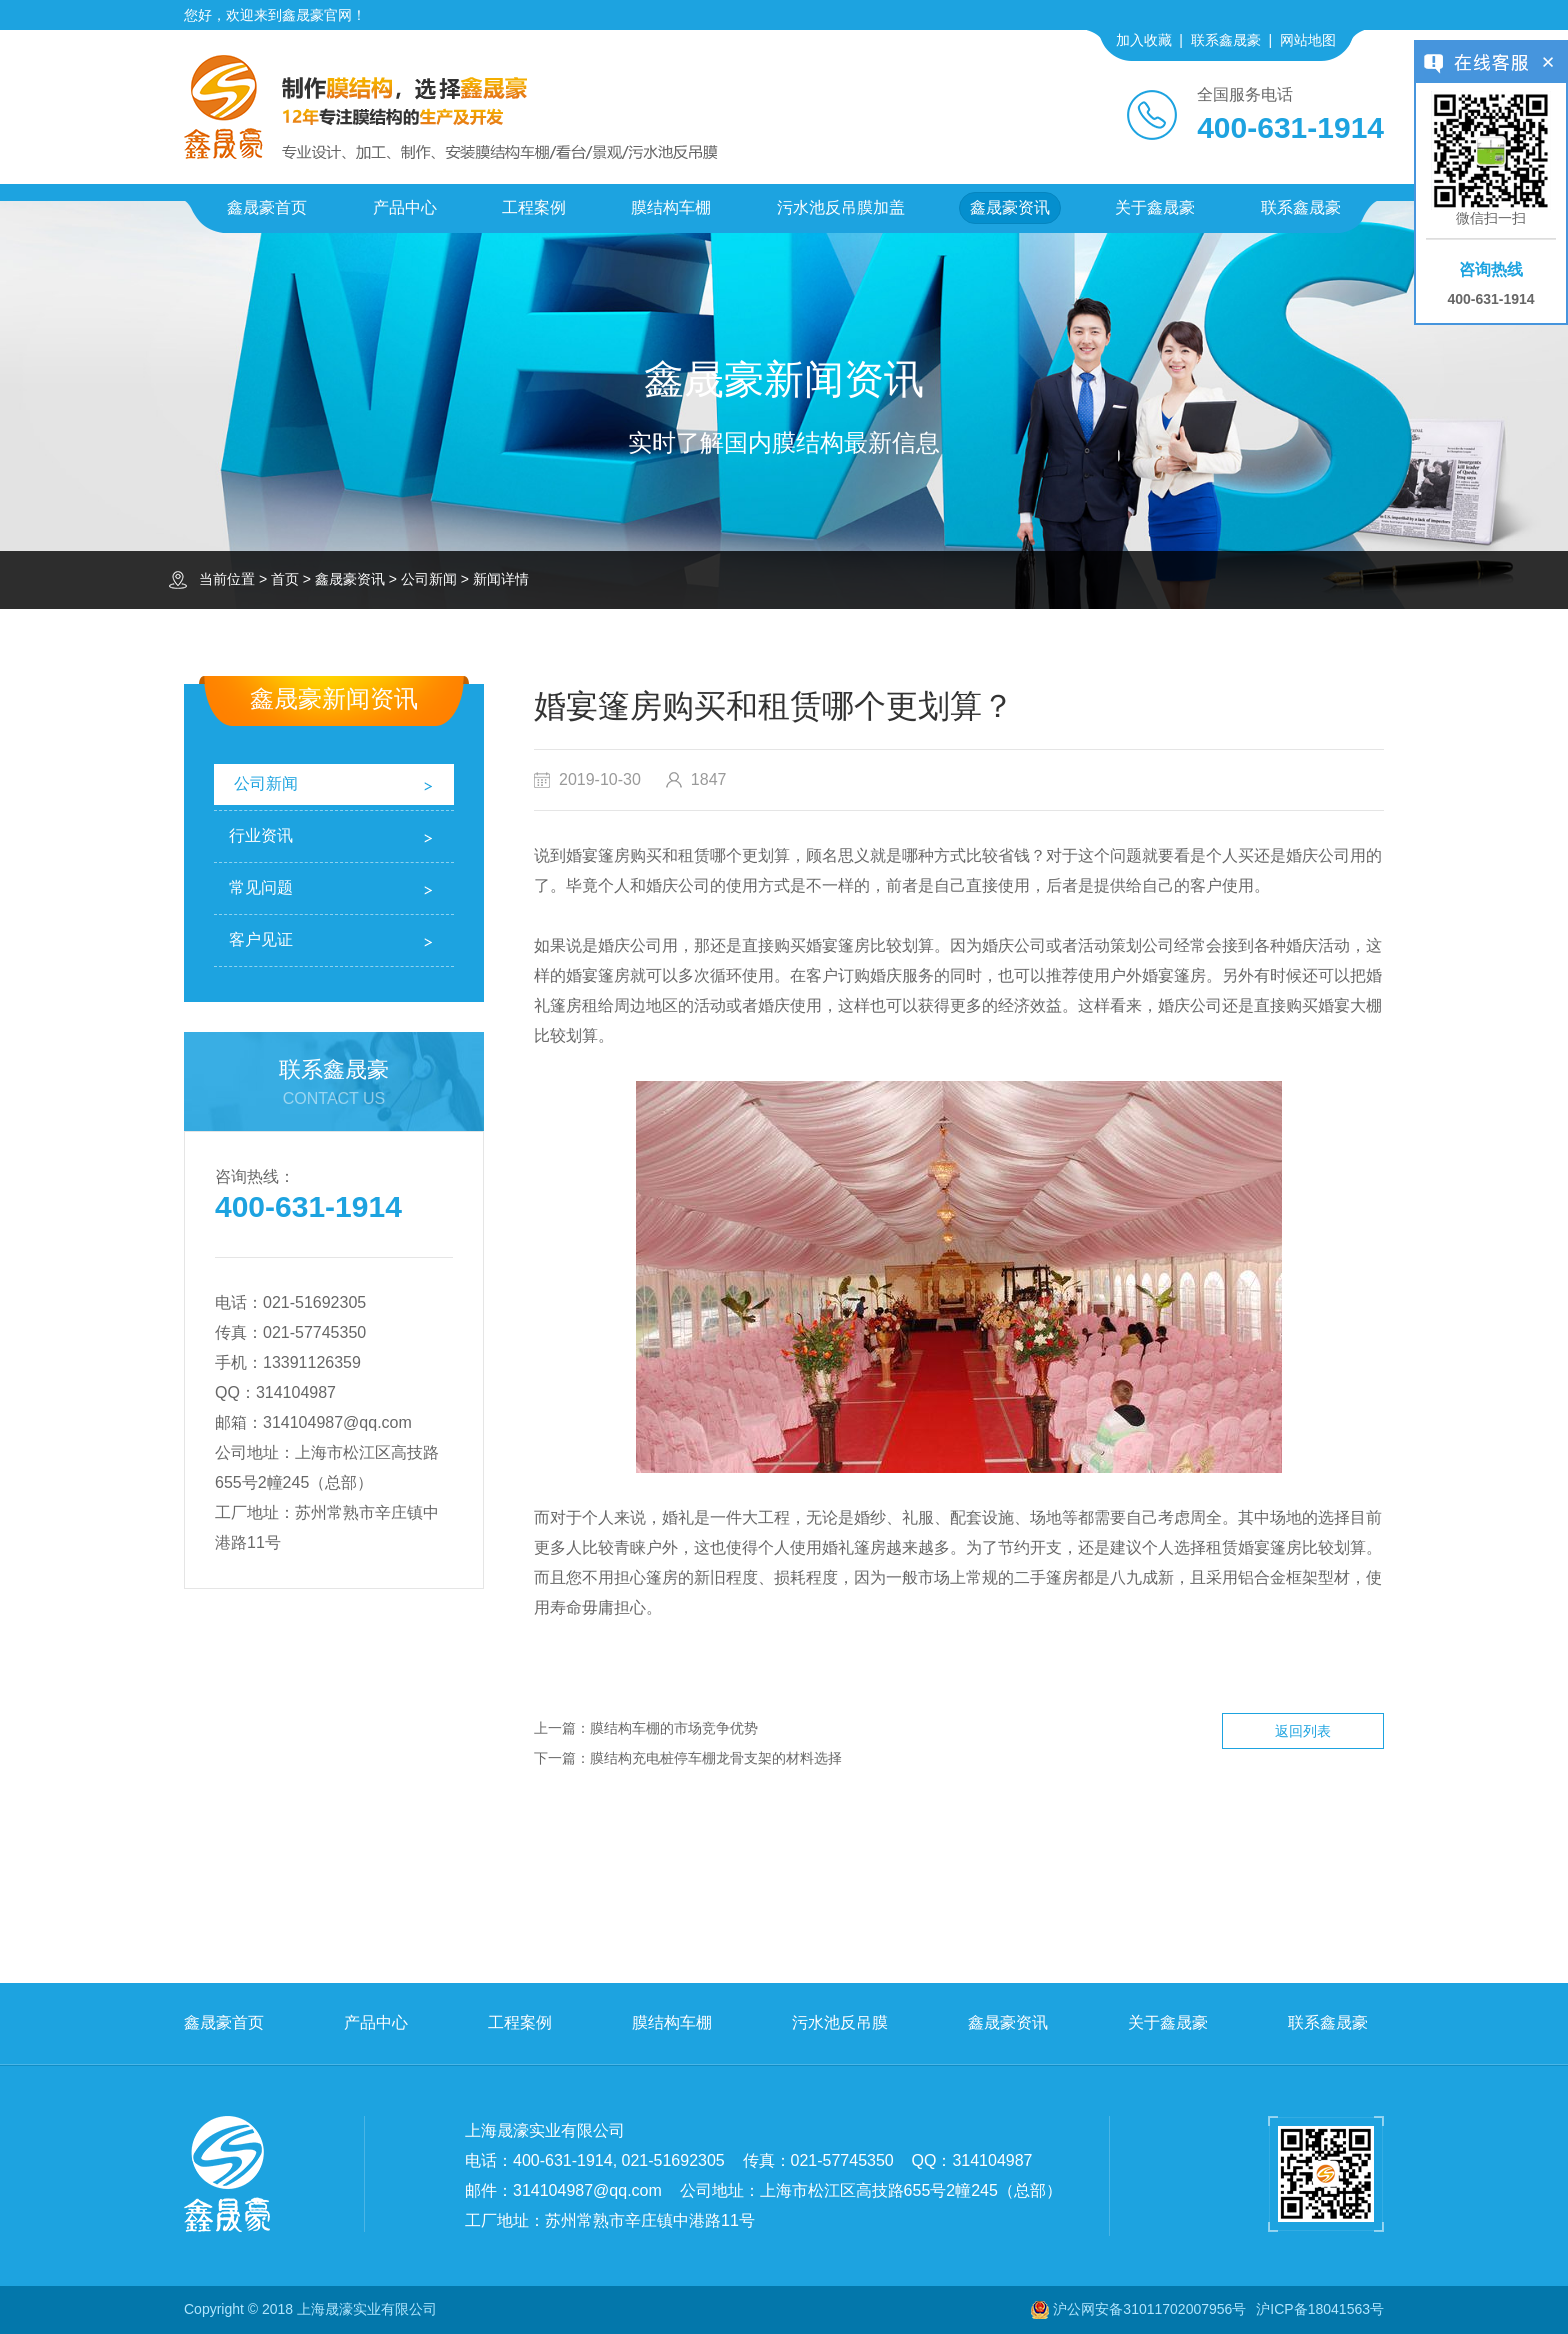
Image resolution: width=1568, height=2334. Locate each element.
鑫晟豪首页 (267, 207)
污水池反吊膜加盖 (841, 207)
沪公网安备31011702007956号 (1149, 2309)
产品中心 (405, 207)
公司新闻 (429, 579)
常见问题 (261, 887)
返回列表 (1303, 1731)
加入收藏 (1144, 40)
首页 (285, 579)
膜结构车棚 (671, 207)
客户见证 (261, 939)
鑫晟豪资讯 (1010, 207)
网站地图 (1308, 40)
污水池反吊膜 (840, 2022)
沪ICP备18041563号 (1320, 2309)
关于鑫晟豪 (1155, 207)
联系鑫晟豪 (1226, 40)
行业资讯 (261, 835)
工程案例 (534, 207)
